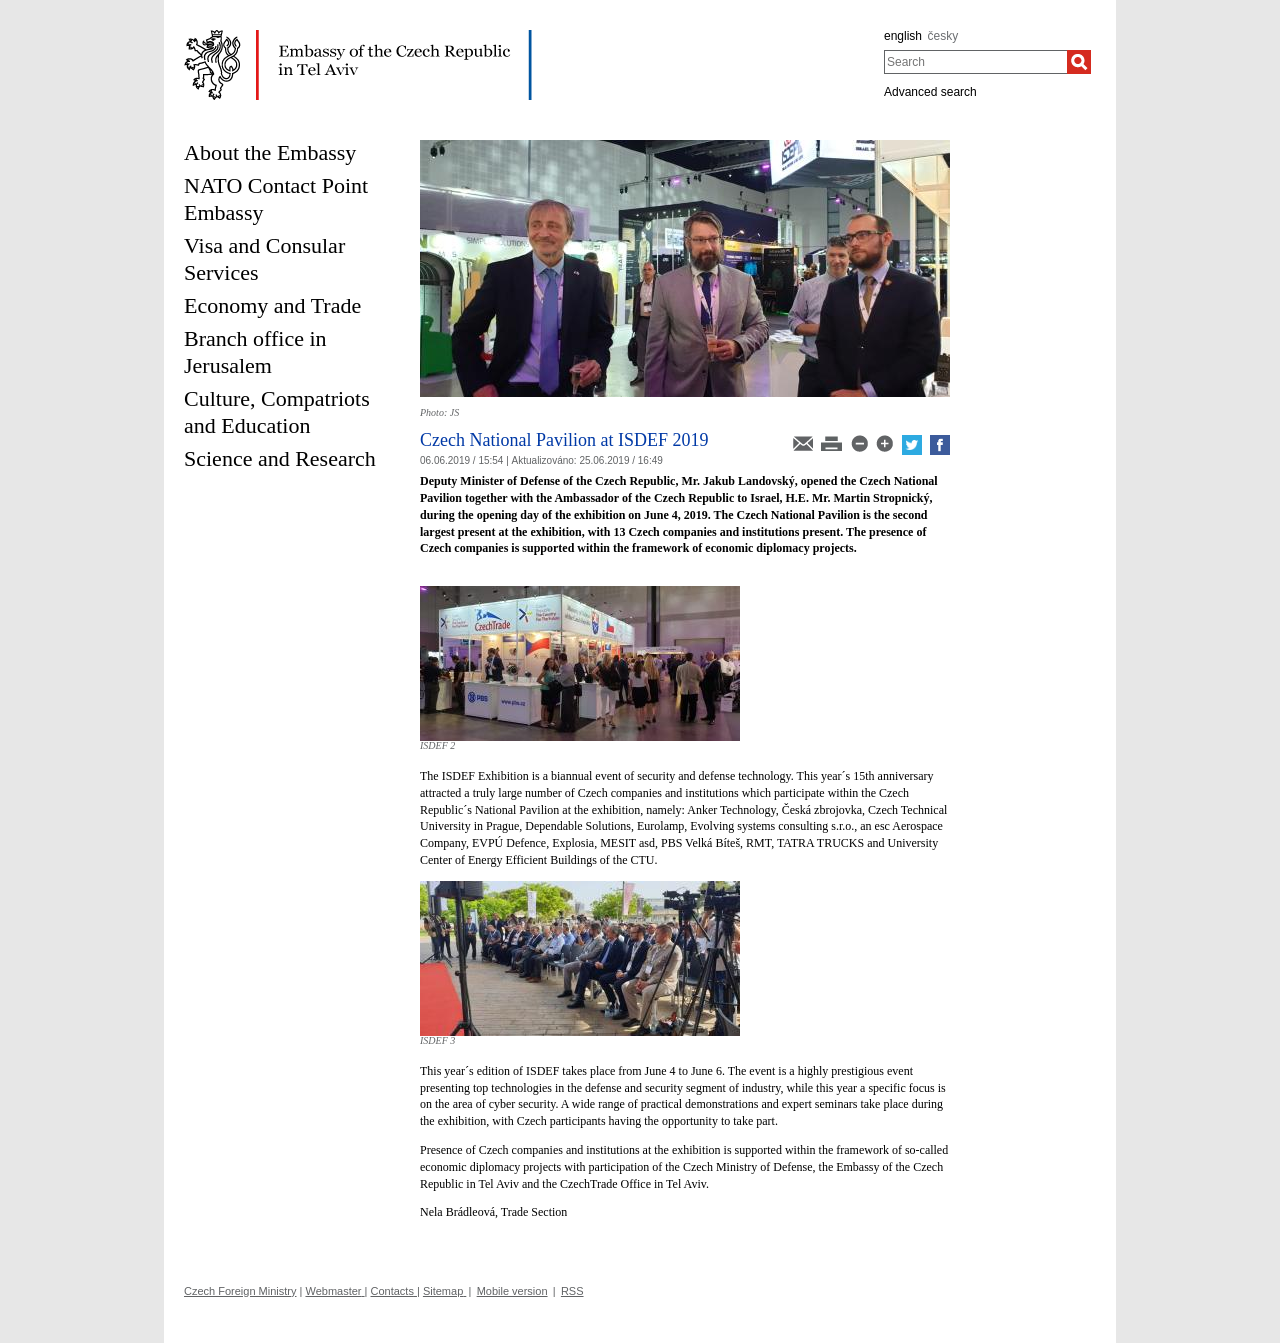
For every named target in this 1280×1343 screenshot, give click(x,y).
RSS (572, 1291)
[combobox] (975, 62)
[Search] (1079, 62)
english (903, 36)
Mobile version (512, 1291)
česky (943, 36)
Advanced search (930, 92)
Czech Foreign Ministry (240, 1291)
